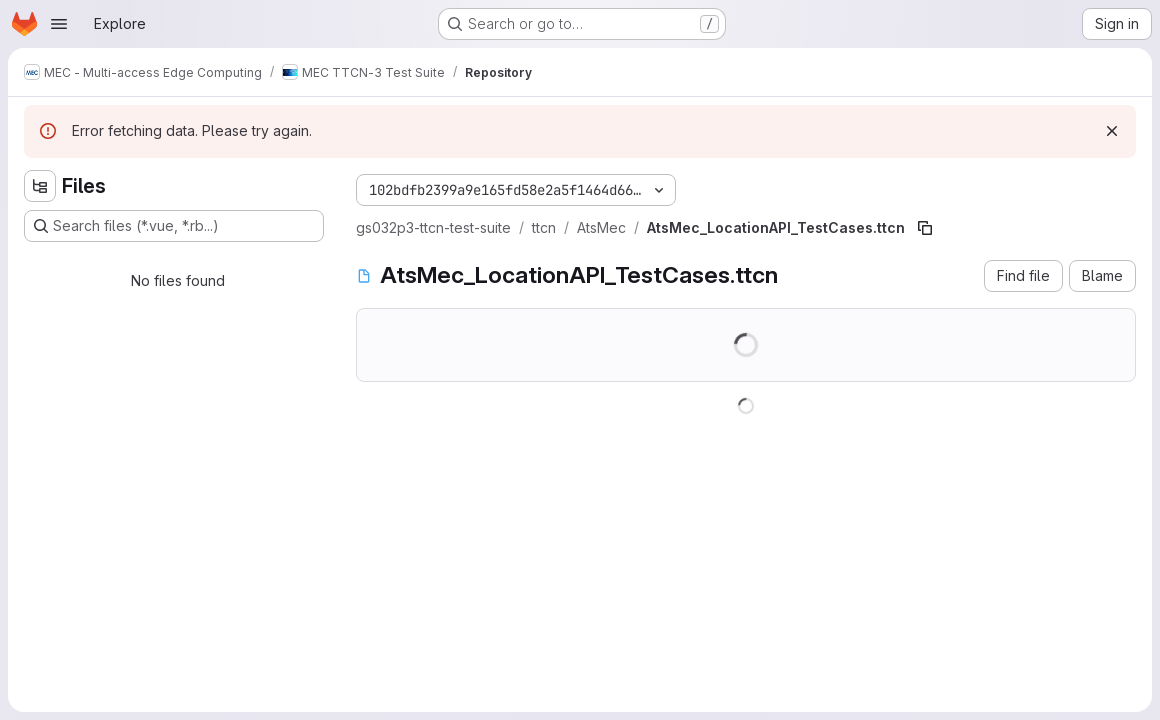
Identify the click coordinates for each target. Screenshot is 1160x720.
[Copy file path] (925, 228)
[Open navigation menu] (59, 24)
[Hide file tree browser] (40, 186)
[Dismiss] (1112, 131)
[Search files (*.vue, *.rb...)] (174, 226)
